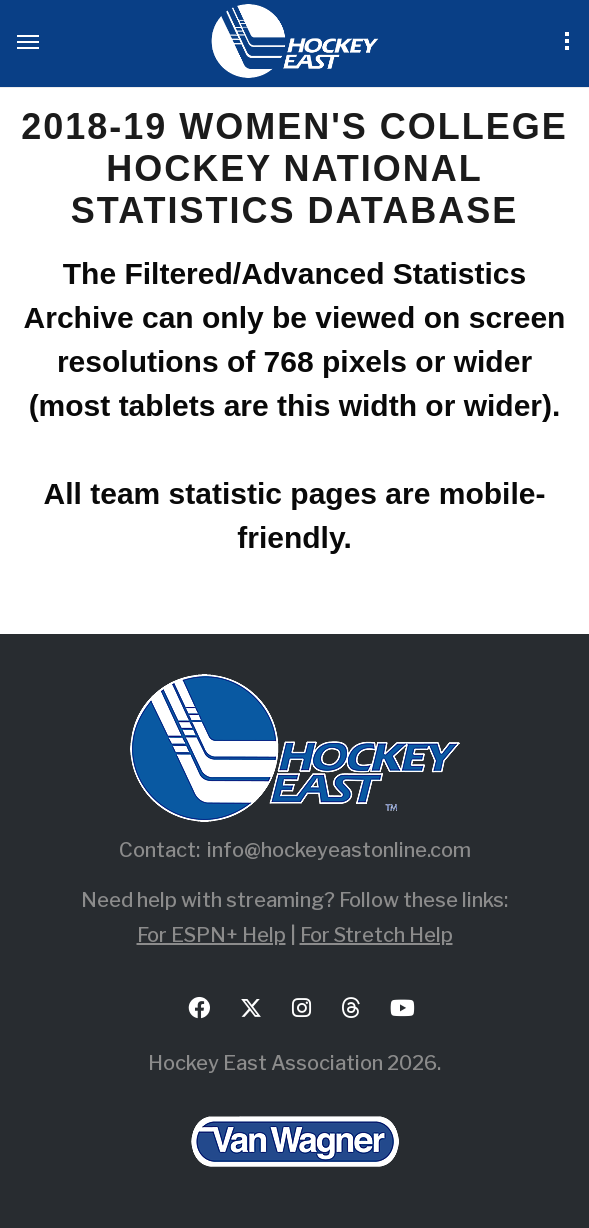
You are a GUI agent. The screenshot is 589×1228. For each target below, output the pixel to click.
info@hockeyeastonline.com (339, 850)
